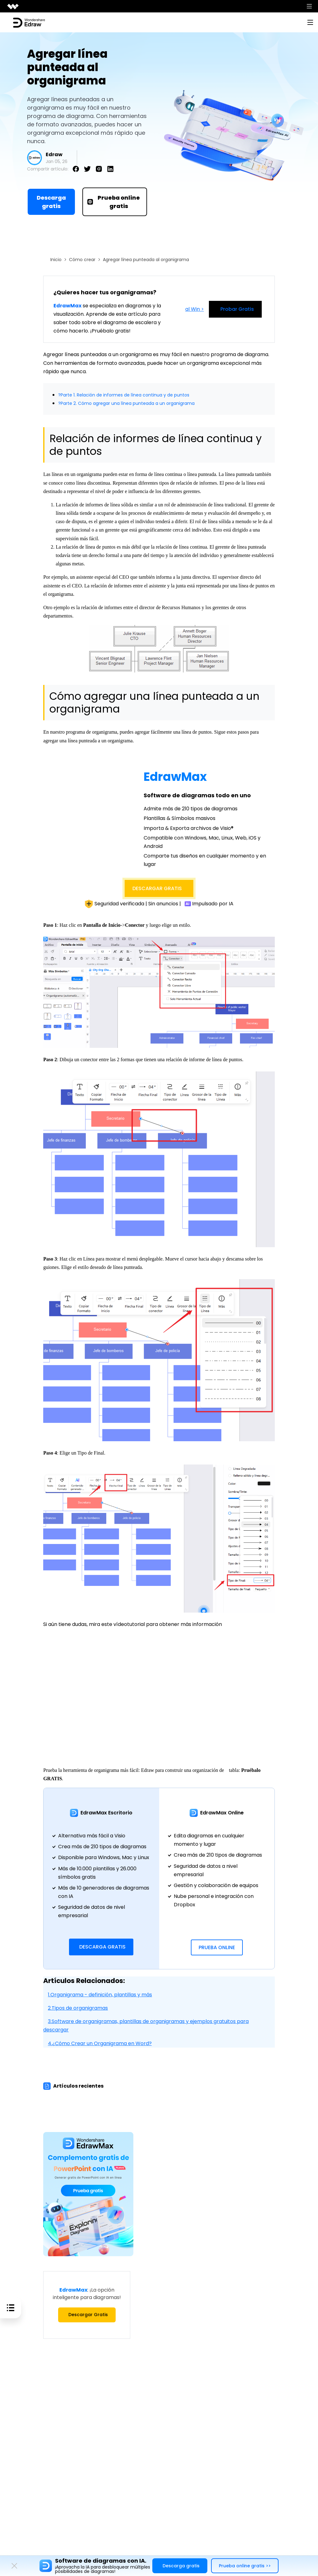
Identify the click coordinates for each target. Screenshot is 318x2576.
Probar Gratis (235, 309)
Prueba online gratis (113, 202)
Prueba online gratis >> (245, 2566)
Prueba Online (217, 1947)
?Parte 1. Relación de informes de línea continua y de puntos (131, 394)
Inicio (56, 259)
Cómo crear (82, 259)
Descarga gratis (51, 202)
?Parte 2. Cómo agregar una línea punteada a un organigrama (134, 403)
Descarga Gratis (102, 1947)
